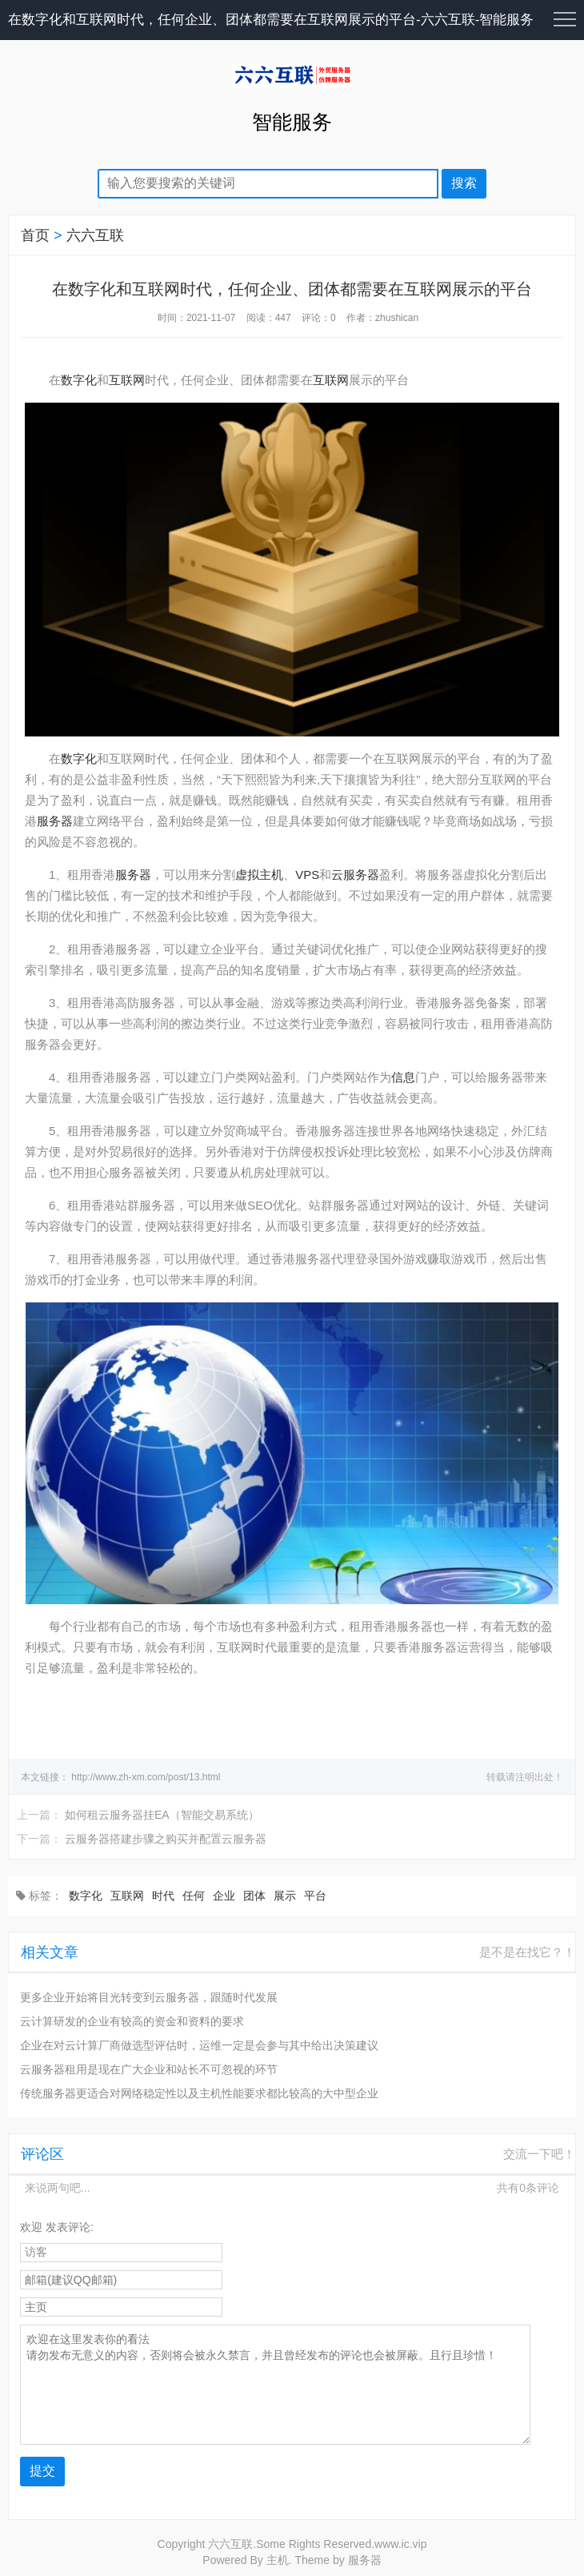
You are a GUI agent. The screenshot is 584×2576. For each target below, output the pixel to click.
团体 (254, 1895)
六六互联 (95, 235)
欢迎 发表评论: (57, 2227)
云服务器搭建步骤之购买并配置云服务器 (165, 1838)
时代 (163, 1895)
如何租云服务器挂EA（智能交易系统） (162, 1814)
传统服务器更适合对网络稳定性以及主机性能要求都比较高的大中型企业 (199, 2093)
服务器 (55, 821)
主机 (277, 2560)
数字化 (79, 380)
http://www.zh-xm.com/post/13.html (145, 1777)
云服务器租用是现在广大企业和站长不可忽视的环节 (149, 2069)
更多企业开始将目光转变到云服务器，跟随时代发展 (149, 1997)
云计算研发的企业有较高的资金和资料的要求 (132, 2021)
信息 (403, 1077)
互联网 (127, 380)
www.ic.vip (400, 2544)
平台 (315, 1895)
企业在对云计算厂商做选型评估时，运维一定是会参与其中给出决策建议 (199, 2045)
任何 (193, 1895)
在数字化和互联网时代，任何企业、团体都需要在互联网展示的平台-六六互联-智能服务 (271, 19)
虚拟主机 (259, 874)
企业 (224, 1895)
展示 (285, 1895)
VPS (307, 874)
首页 (35, 235)
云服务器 (355, 874)
